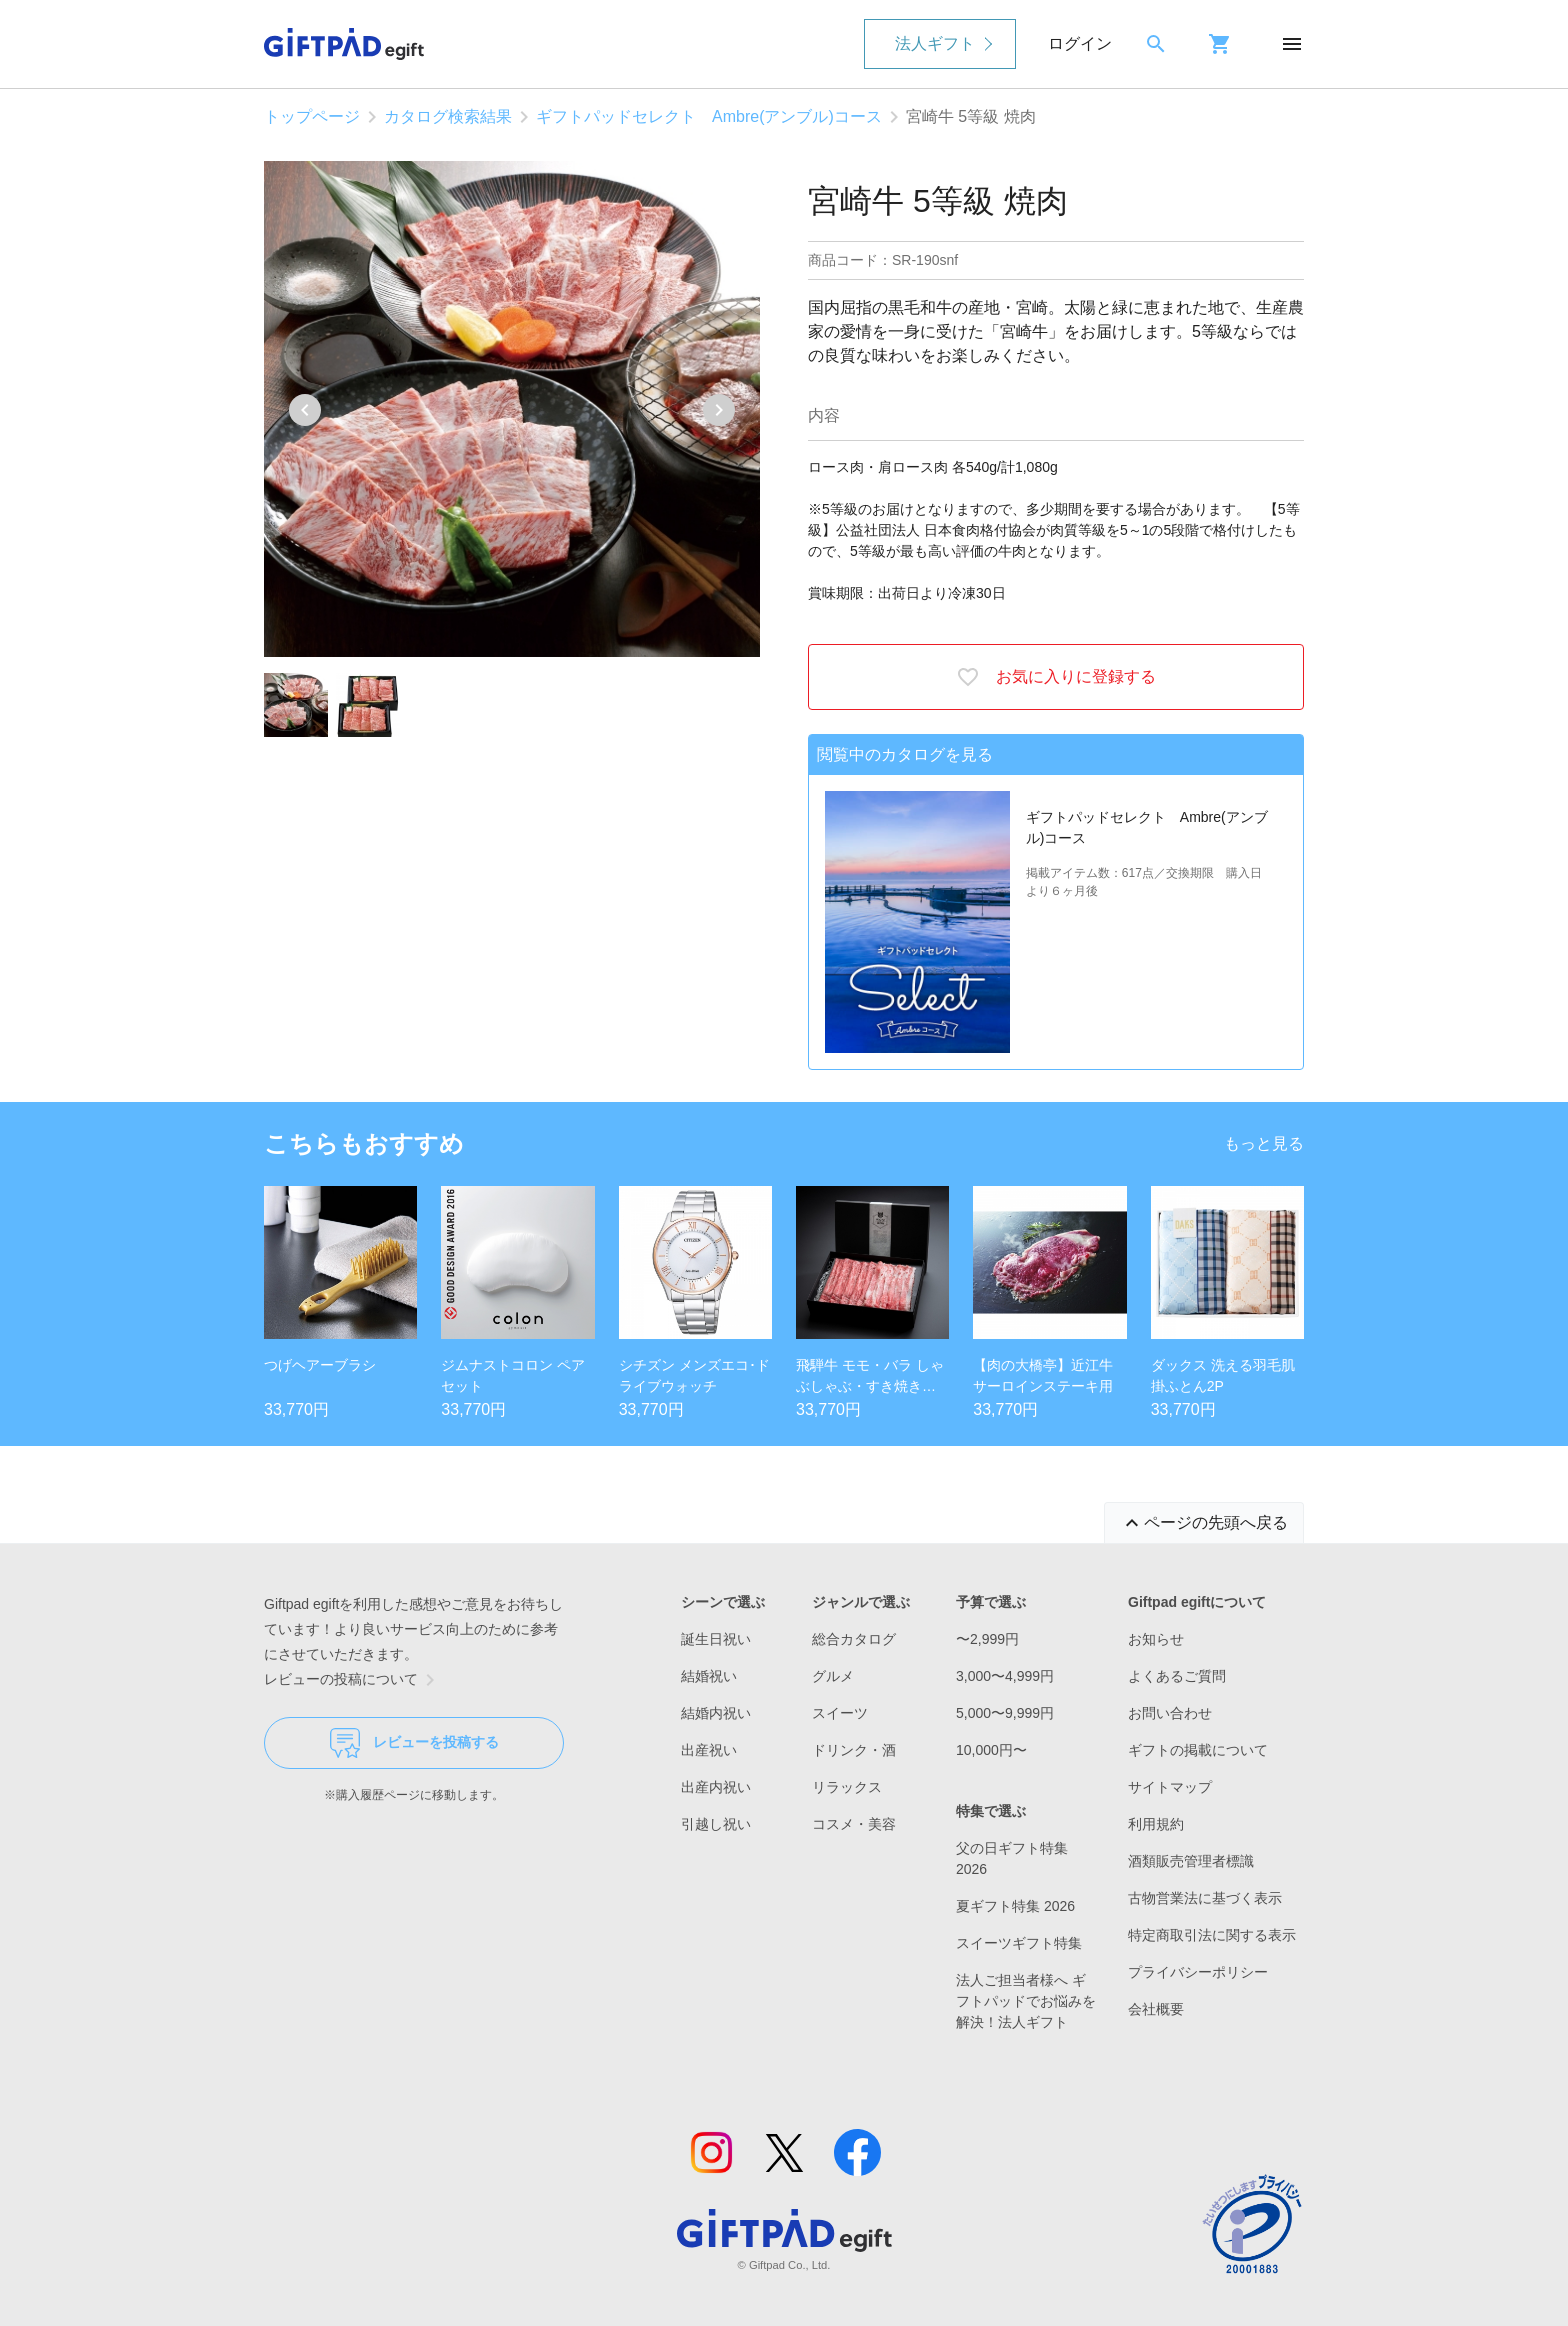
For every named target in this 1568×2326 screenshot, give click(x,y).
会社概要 (1156, 2009)
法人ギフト (935, 43)
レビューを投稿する (414, 1743)
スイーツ (840, 1713)
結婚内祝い (716, 1713)
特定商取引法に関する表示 (1212, 1935)
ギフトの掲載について (1198, 1750)
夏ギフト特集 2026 (1015, 1906)
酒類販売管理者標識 (1191, 1861)
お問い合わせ (1170, 1713)
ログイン (1080, 43)
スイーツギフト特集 (1019, 1943)
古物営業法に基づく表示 (1205, 1898)
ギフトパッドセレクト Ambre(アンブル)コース (709, 116)
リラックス (847, 1787)
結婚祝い (709, 1676)
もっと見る (1264, 1143)
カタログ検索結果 (448, 116)
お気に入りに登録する (1056, 677)
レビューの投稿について (353, 1680)
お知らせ (1156, 1639)
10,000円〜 (991, 1750)
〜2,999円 (987, 1639)
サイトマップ (1170, 1787)
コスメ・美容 (854, 1824)
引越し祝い (716, 1824)
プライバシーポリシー (1198, 1972)
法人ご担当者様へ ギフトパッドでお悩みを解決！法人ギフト (1026, 2001)
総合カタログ (854, 1639)
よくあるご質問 (1177, 1676)
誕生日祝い (716, 1639)
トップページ (312, 116)
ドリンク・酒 (854, 1750)
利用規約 (1156, 1824)
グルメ (833, 1676)
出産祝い (709, 1750)
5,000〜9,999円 (1005, 1713)
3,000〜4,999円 (1005, 1676)
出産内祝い (716, 1787)
